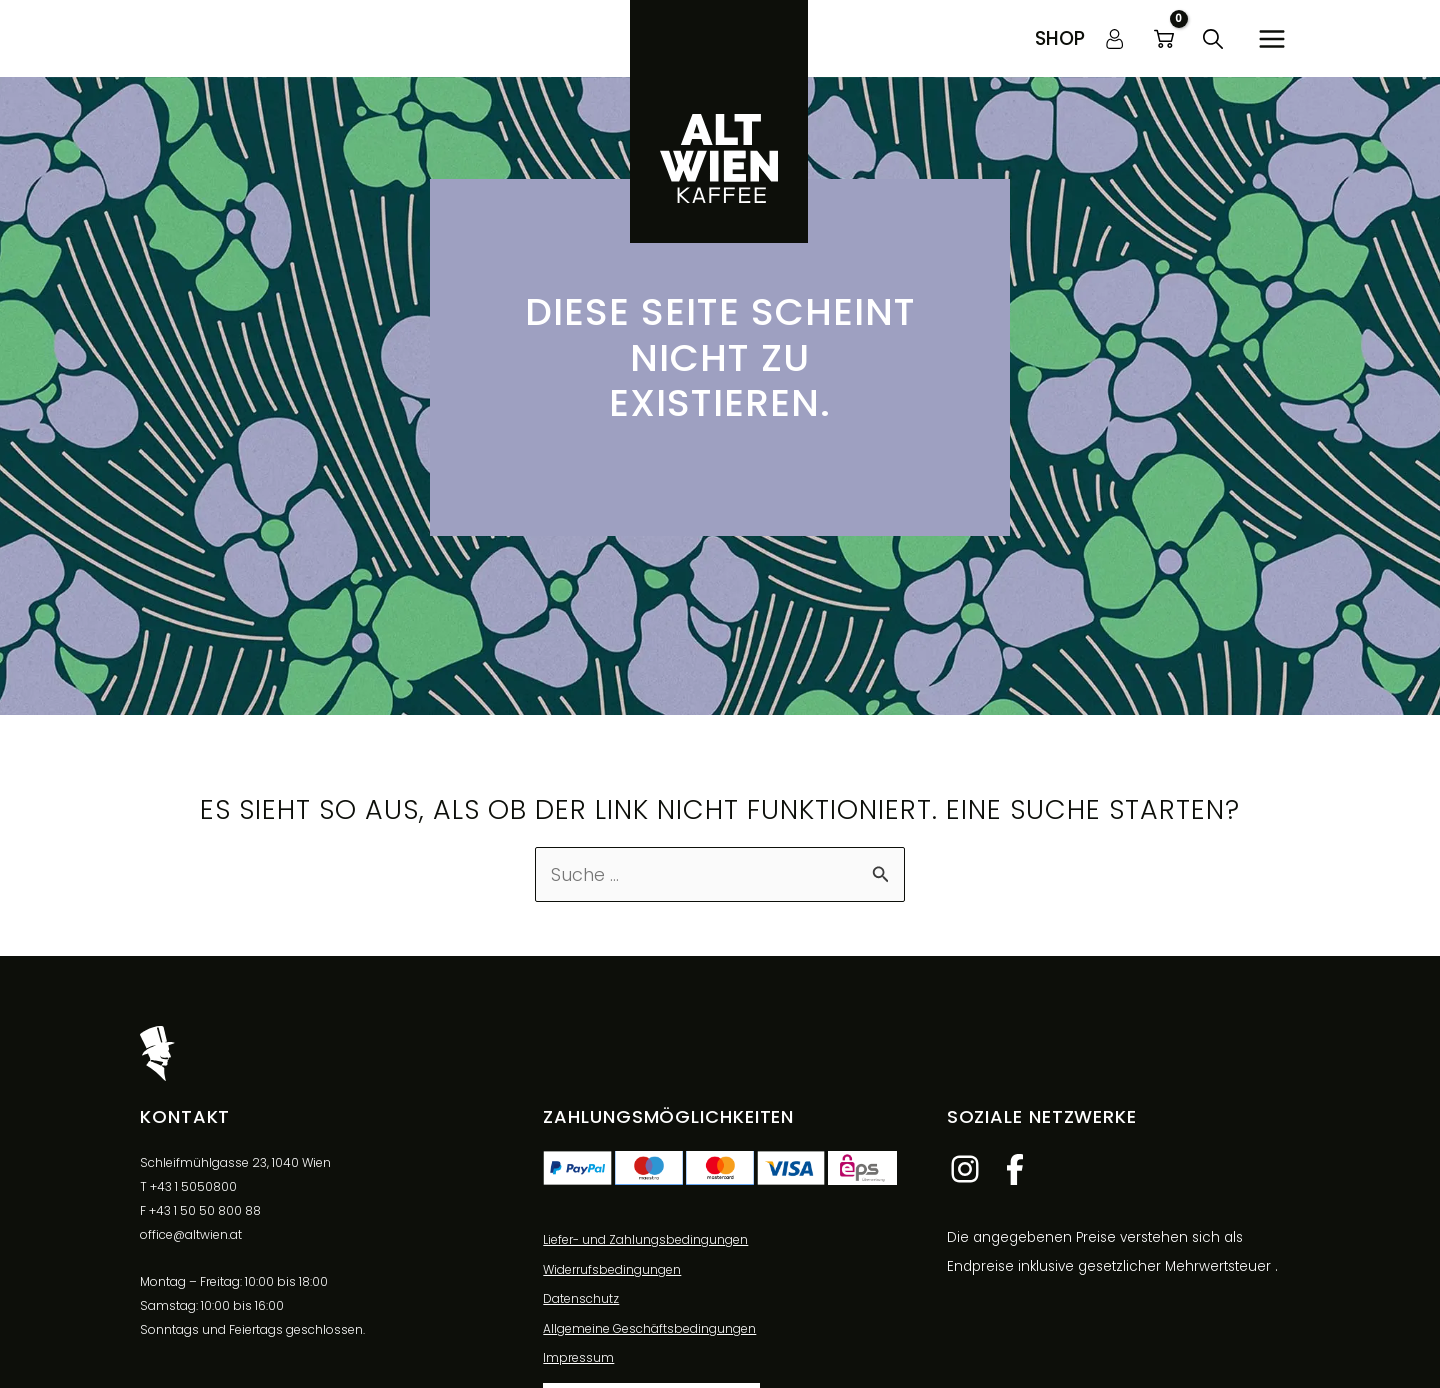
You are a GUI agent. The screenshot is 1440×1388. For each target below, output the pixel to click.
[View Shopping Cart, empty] (1164, 39)
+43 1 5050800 (193, 1186)
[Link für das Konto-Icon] (1115, 39)
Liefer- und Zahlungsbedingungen (645, 1240)
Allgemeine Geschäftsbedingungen (649, 1329)
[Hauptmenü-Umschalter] (1271, 38)
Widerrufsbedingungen (612, 1269)
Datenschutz (581, 1299)
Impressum (578, 1358)
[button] (1060, 38)
